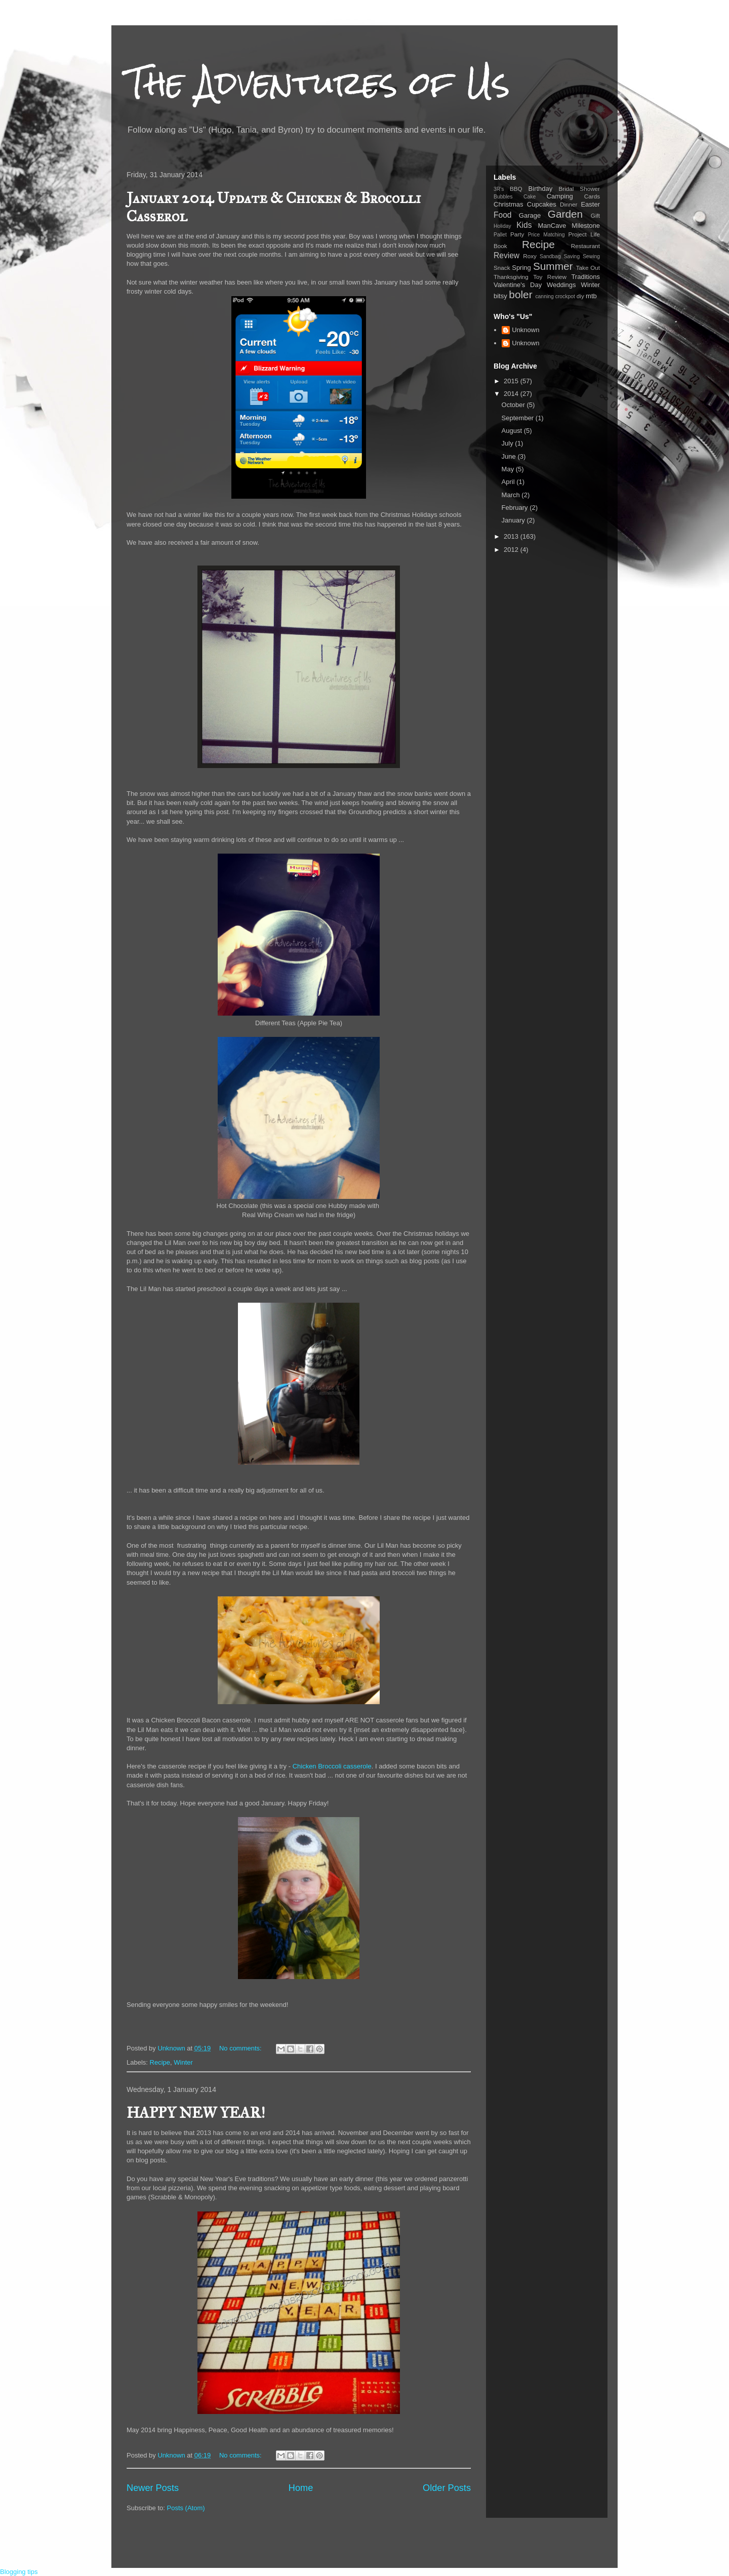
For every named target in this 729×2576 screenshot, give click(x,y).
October (514, 405)
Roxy (530, 256)
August (513, 430)
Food (503, 215)
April (509, 482)
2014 (512, 393)
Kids (524, 225)
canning (544, 296)
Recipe (160, 2062)
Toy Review (549, 276)
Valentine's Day (518, 285)
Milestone (586, 225)
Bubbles (503, 196)
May (509, 469)
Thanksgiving (511, 276)
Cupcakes (541, 204)
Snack (502, 267)
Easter (590, 204)
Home (301, 2488)
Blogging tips (18, 2571)
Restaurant (585, 246)
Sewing (591, 256)
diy (580, 296)
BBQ (516, 188)
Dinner (568, 204)
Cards (592, 196)
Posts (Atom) (186, 2508)
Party (517, 234)
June (510, 456)
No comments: (241, 2048)
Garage (530, 215)
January (514, 520)
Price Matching (546, 234)
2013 (512, 536)
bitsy (500, 296)
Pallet (500, 234)
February (516, 507)
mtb (591, 296)
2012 (512, 549)
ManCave (552, 225)
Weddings (561, 285)
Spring (521, 267)
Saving (571, 256)
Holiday (502, 226)
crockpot (565, 296)
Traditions (585, 276)
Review (506, 255)
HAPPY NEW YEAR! (196, 2113)
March (512, 495)
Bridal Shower (579, 188)
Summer (553, 266)
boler (520, 294)
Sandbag (550, 256)
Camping (560, 196)
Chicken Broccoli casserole (332, 1766)
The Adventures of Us (318, 82)
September (519, 418)
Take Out (588, 267)
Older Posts (447, 2488)
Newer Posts (153, 2488)
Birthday (541, 188)
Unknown (525, 330)
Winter (183, 2062)
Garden (565, 214)
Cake (529, 196)
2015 (512, 381)
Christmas (508, 204)
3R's (499, 189)
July (508, 443)
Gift (595, 215)
